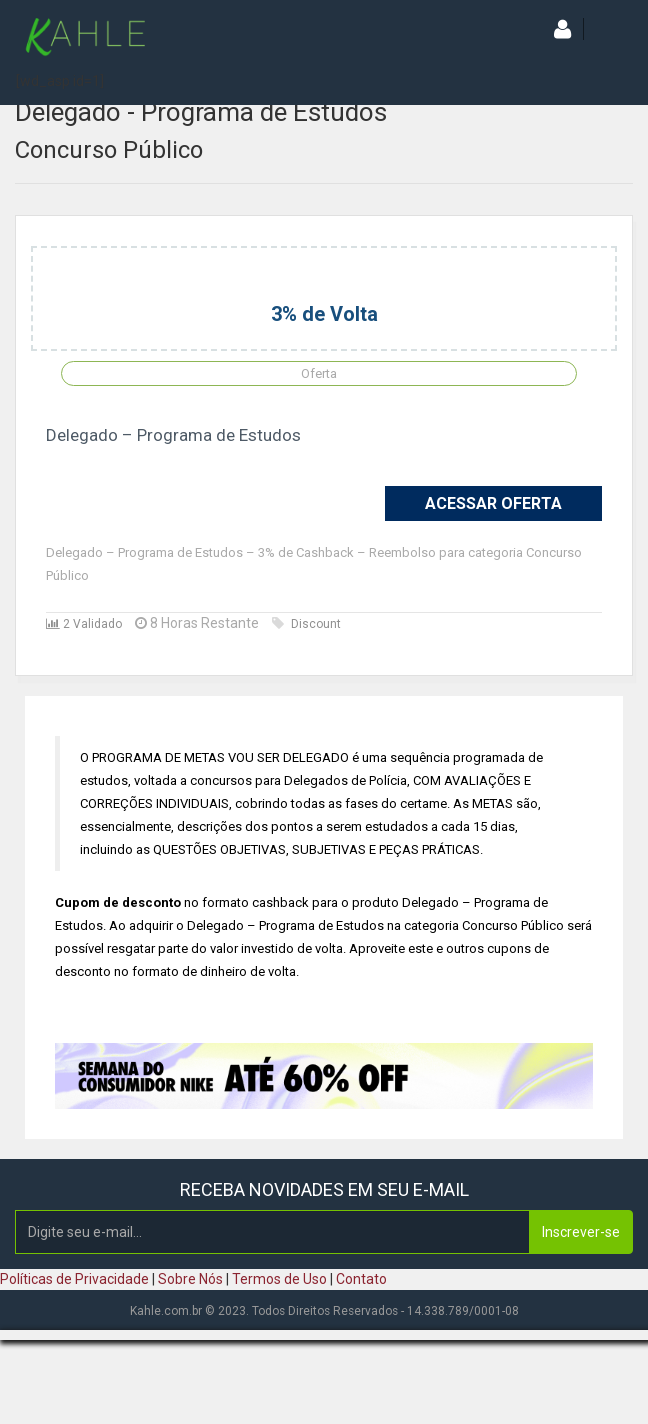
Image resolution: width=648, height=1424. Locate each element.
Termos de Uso (279, 1279)
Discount (306, 624)
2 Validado (84, 624)
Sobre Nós (190, 1279)
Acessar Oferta (493, 503)
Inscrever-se (581, 1232)
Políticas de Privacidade (74, 1279)
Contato (361, 1279)
